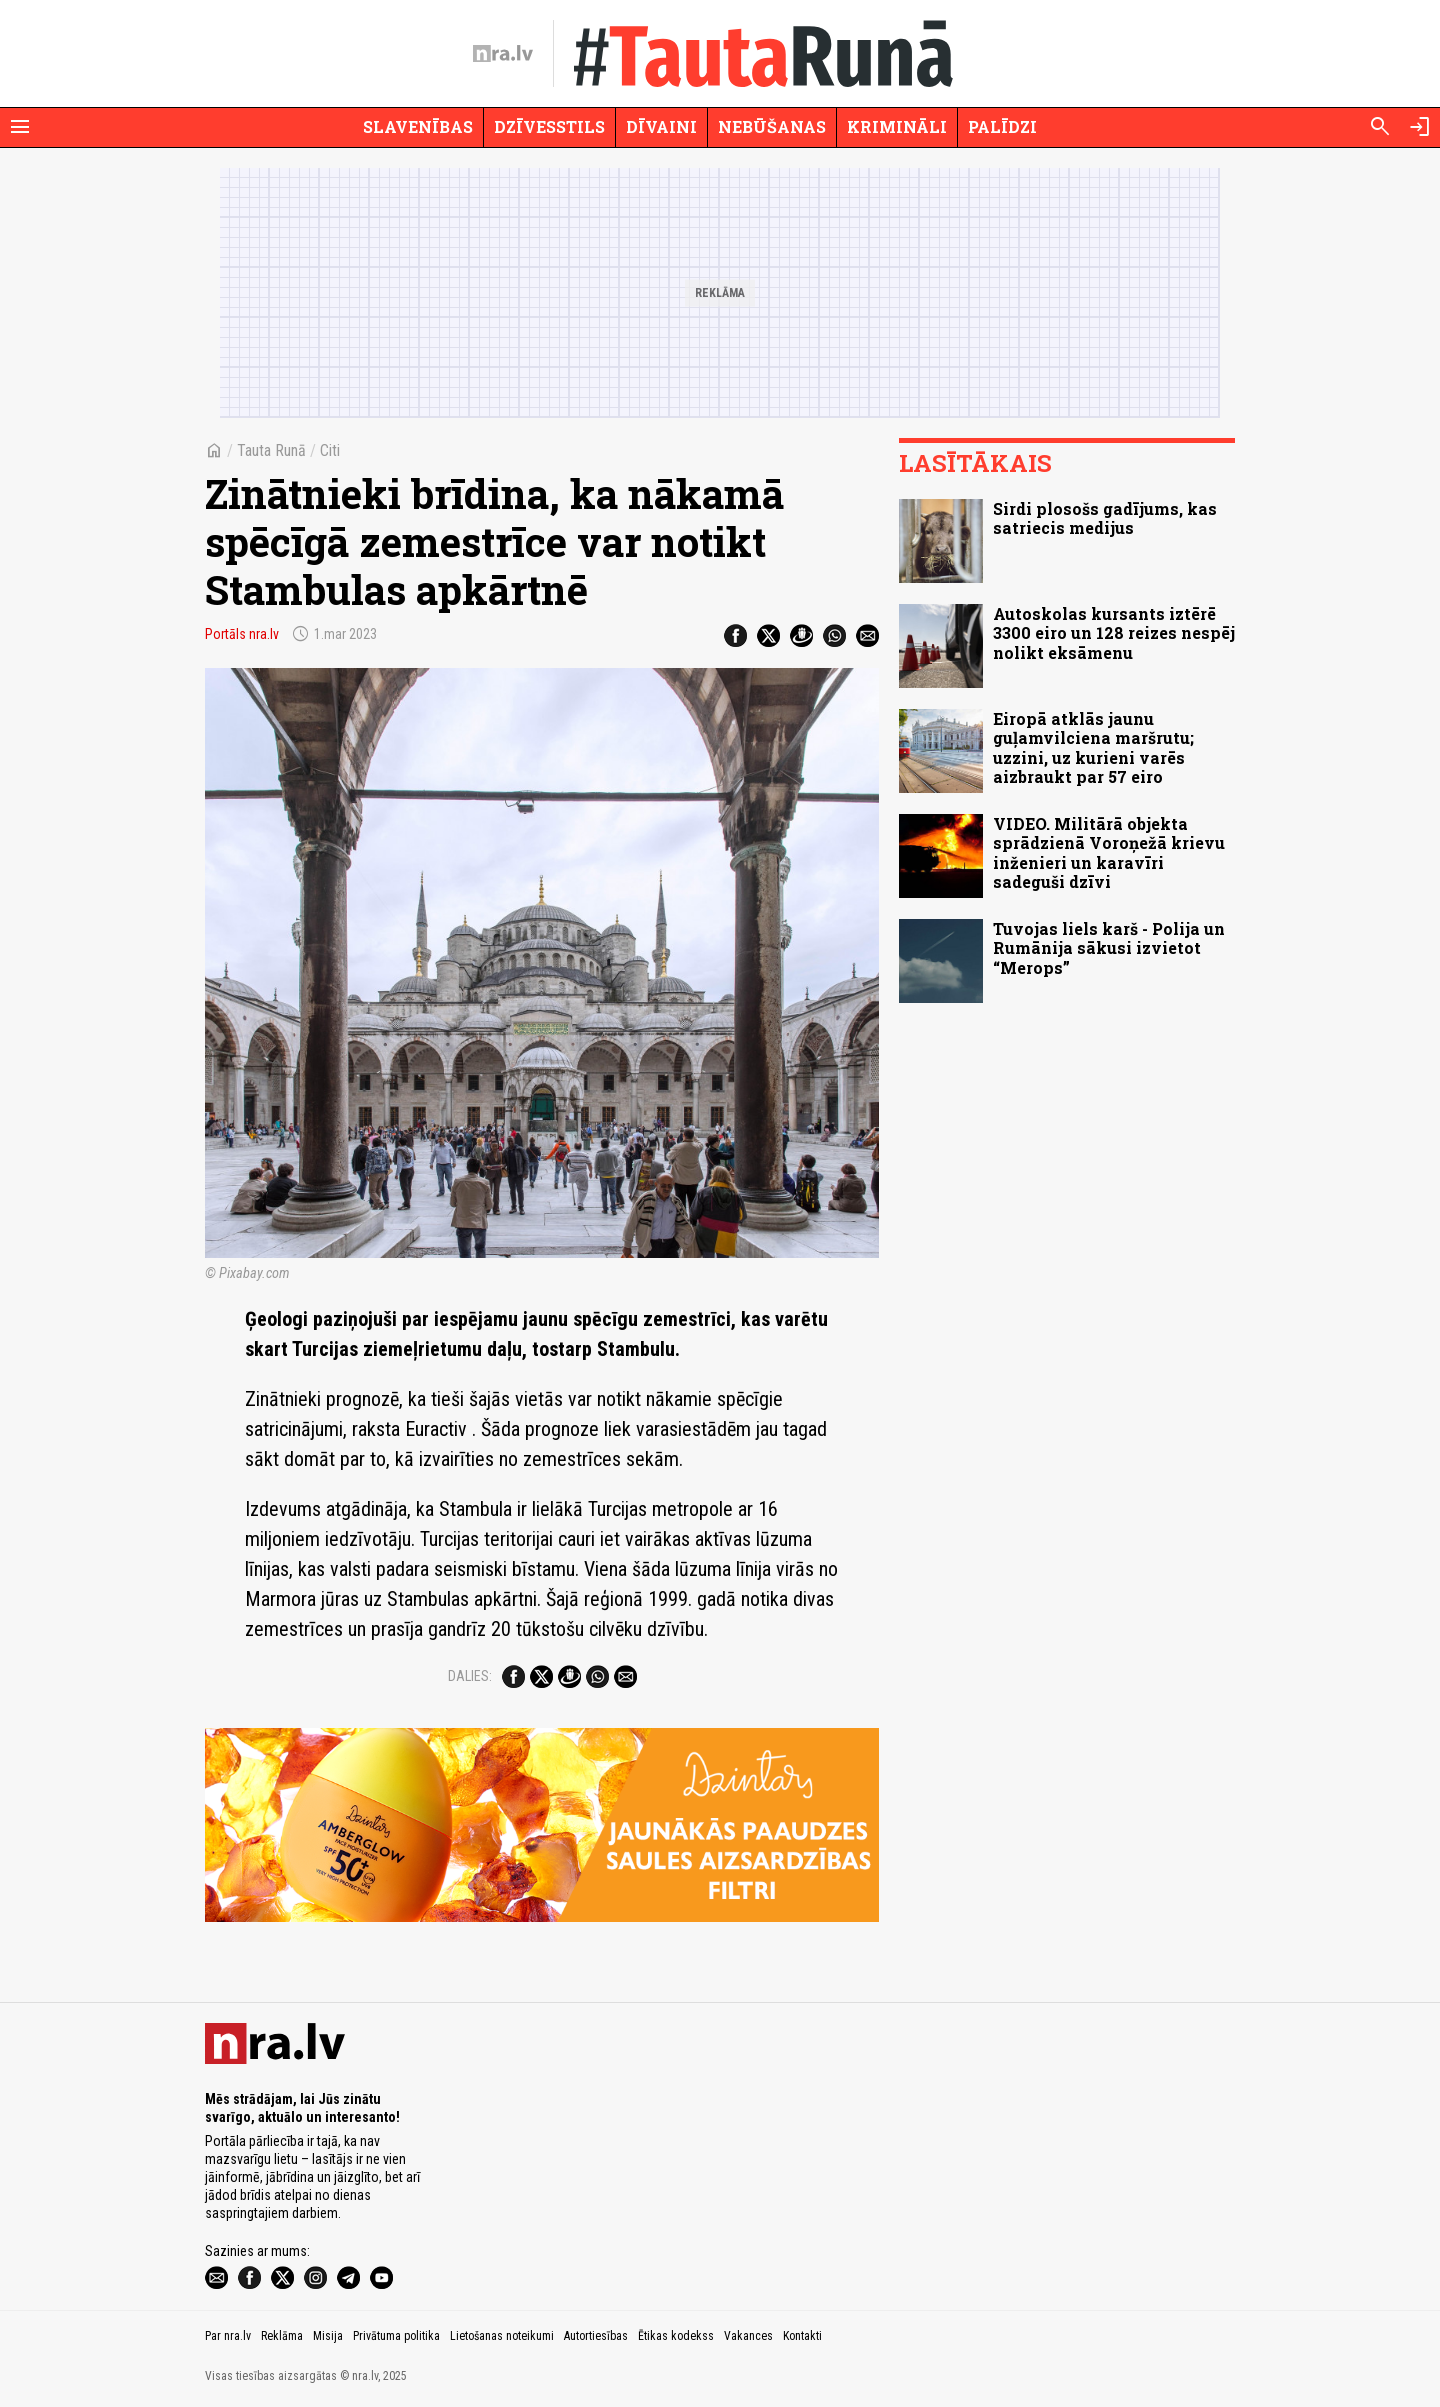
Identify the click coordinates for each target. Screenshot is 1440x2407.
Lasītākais (975, 463)
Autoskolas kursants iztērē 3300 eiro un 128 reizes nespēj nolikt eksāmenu (1114, 632)
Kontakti (802, 2336)
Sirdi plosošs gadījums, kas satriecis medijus (1105, 518)
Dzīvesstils (549, 126)
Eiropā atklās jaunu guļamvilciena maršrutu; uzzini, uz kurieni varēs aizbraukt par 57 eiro (1093, 747)
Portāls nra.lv (242, 634)
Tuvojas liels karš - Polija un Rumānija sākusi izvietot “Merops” (1109, 947)
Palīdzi (1002, 126)
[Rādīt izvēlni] (20, 127)
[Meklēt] (1380, 127)
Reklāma (282, 2336)
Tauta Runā (271, 450)
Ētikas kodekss (676, 2336)
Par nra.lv (228, 2336)
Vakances (748, 2336)
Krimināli (897, 126)
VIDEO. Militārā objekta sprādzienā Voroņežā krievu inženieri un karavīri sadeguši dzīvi (1109, 852)
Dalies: (470, 1676)
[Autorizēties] (1420, 127)
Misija (328, 2336)
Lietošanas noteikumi (502, 2336)
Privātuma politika (396, 2336)
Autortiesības (596, 2336)
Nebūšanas (772, 126)
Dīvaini (661, 126)
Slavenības (418, 126)
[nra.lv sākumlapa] (503, 54)
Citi (330, 450)
